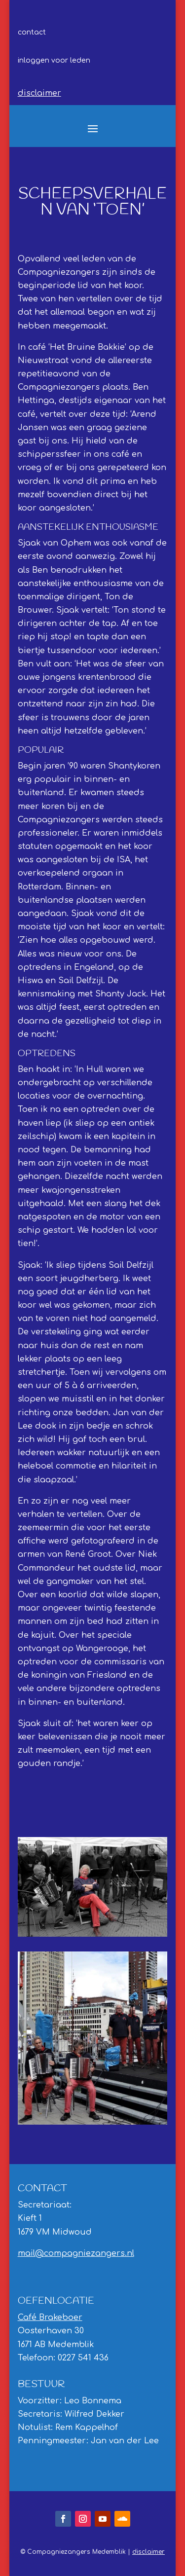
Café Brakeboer (50, 2317)
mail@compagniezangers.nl (76, 2253)
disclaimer (39, 93)
